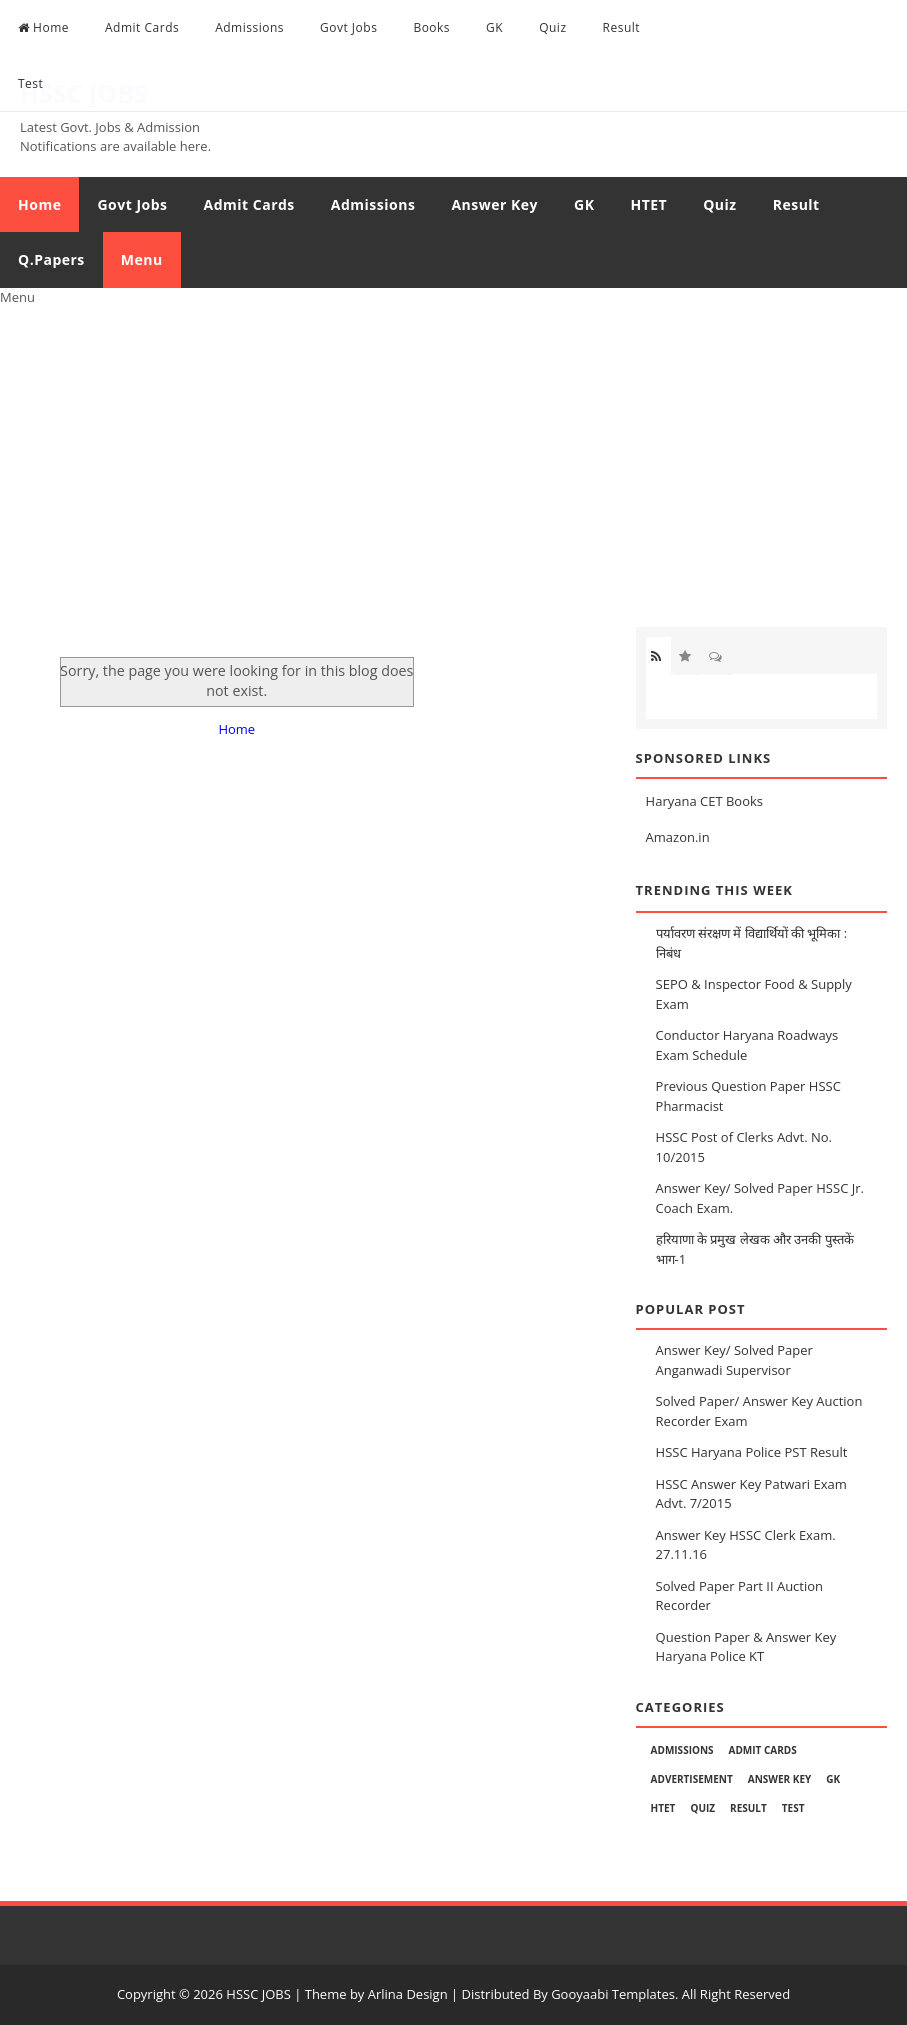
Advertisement (692, 1779)
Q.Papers (51, 259)
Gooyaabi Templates (613, 1994)
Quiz (552, 27)
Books (431, 27)
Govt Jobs (348, 27)
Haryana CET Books (704, 801)
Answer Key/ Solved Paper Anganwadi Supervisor (734, 1360)
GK (494, 27)
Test (30, 83)
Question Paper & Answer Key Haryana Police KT (746, 1647)
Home (43, 27)
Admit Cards (142, 27)
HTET (648, 204)
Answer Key (494, 204)
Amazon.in (678, 837)
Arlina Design (408, 1994)
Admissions (249, 27)
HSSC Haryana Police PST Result (752, 1452)
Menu (142, 259)
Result (622, 27)
